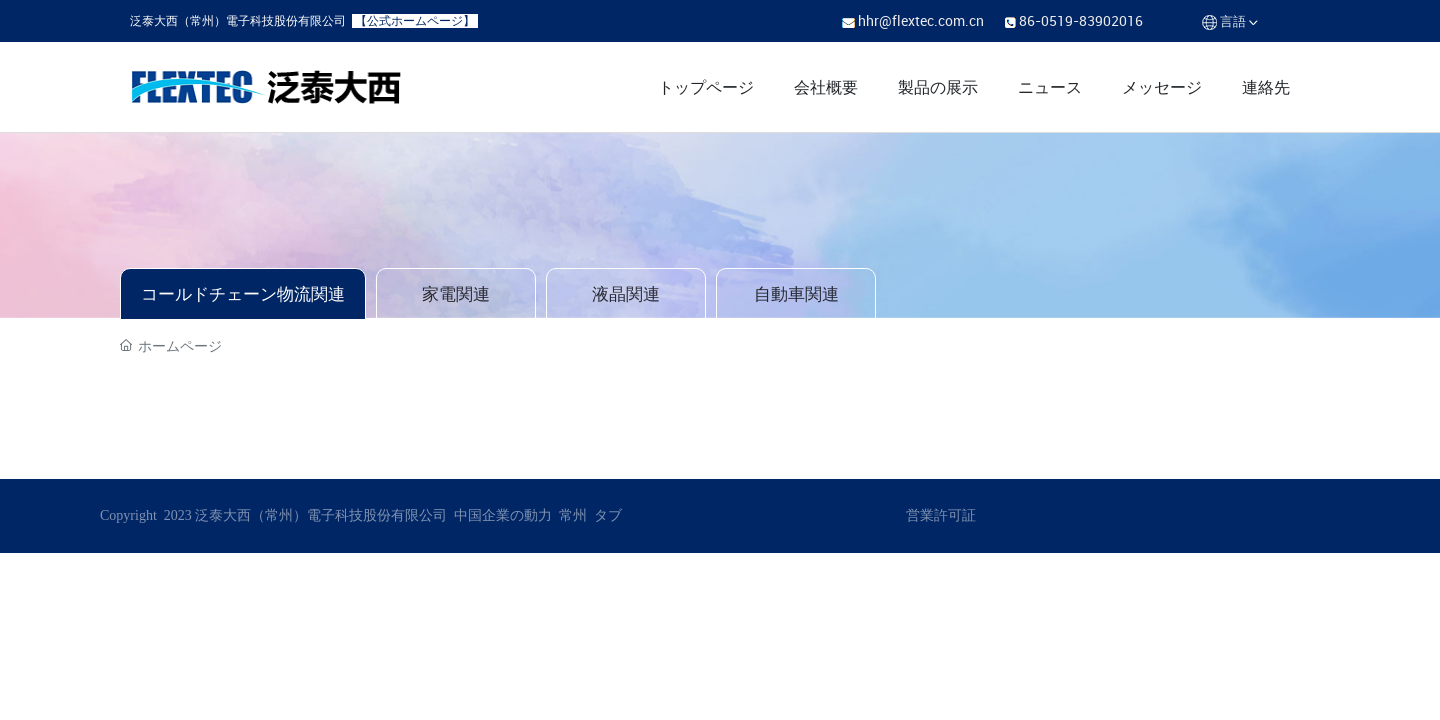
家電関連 (456, 294)
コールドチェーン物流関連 (243, 294)
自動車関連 (796, 294)
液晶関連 (626, 294)
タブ (608, 515)
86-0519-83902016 (1081, 20)
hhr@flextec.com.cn (921, 20)
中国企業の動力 (502, 515)
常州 (573, 515)
